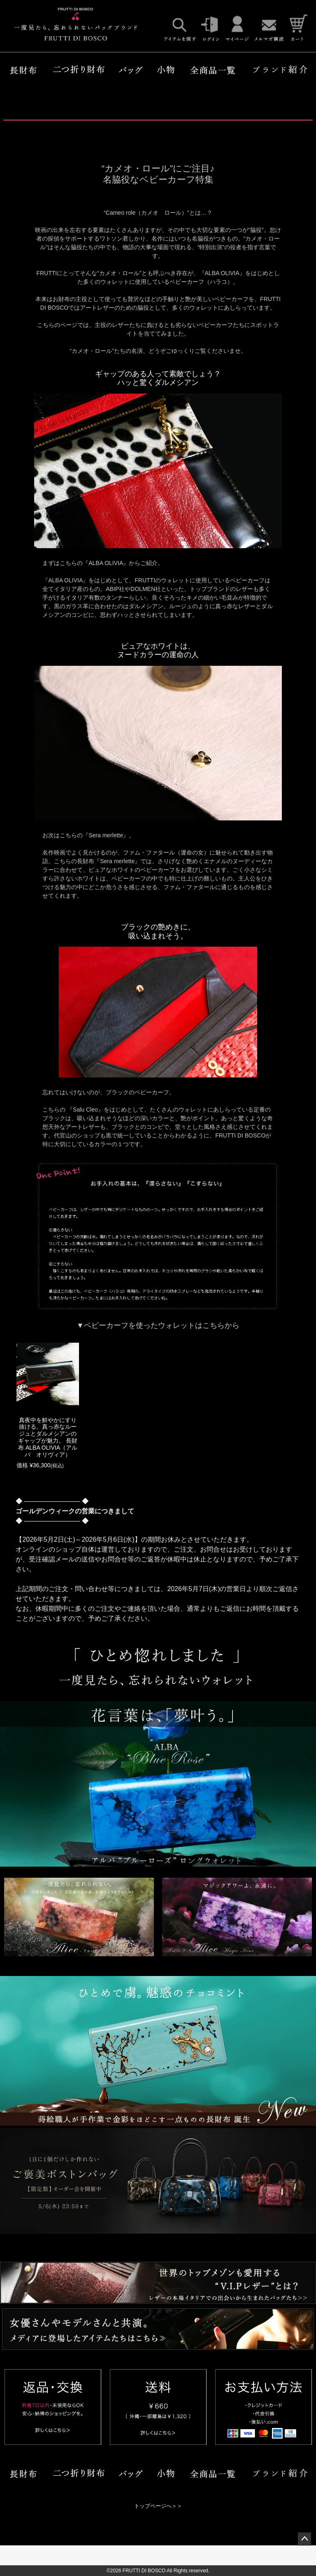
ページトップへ (304, 2539)
